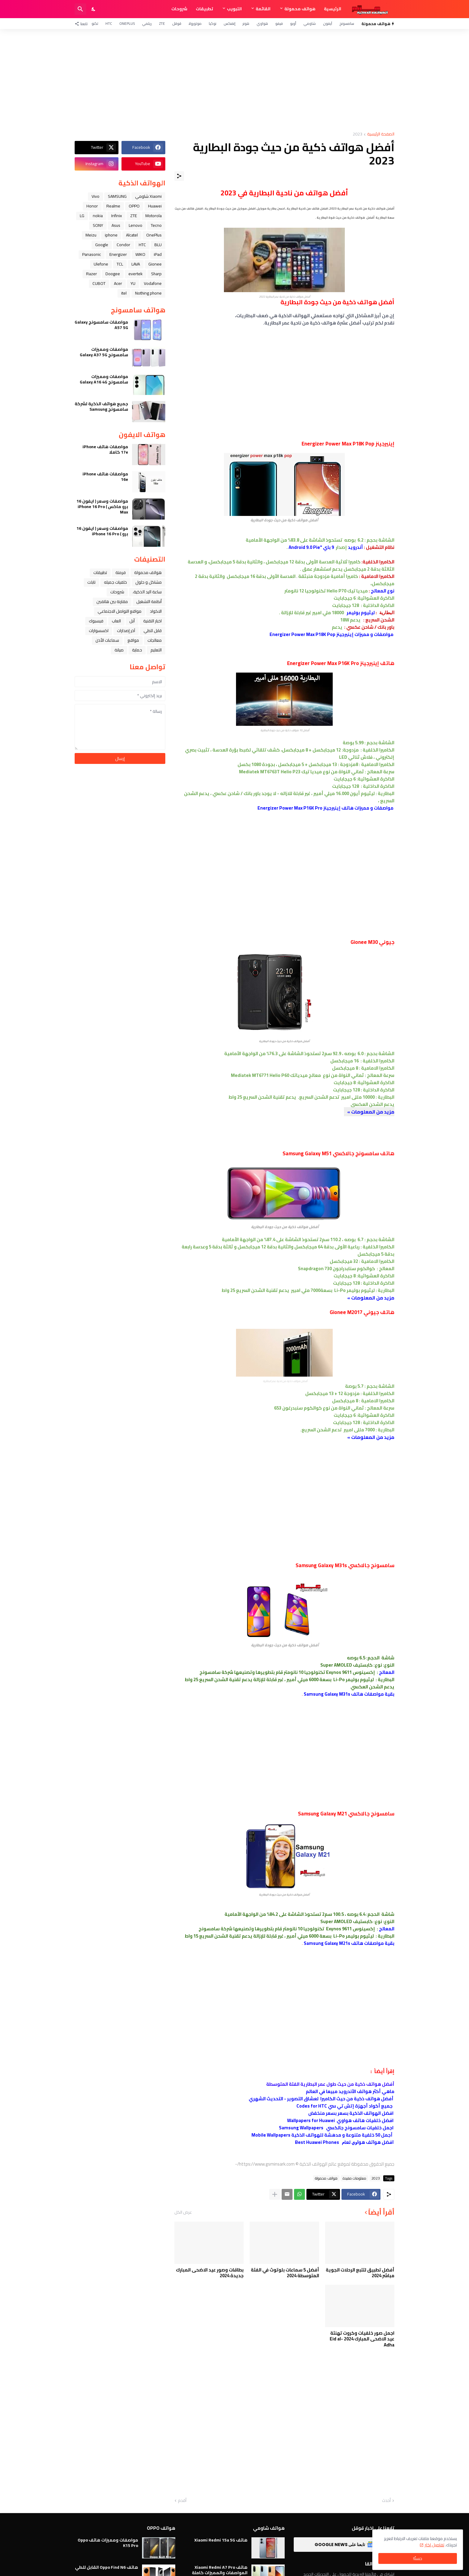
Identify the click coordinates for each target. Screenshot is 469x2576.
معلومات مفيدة (354, 2178)
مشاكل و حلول (148, 582)
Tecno (156, 225)
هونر (246, 23)
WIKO (140, 254)
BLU (158, 245)
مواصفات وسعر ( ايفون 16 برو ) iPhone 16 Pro (102, 531)
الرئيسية (332, 9)
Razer (91, 274)
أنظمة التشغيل (149, 601)
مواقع (133, 640)
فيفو (279, 23)
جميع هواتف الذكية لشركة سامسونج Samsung (101, 406)
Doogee (112, 274)
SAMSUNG (117, 196)
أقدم (182, 2501)
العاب (116, 621)
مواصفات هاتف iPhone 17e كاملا (105, 449)
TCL (120, 264)
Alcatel (132, 235)
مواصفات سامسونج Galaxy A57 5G (101, 324)
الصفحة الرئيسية (380, 134)
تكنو (95, 23)
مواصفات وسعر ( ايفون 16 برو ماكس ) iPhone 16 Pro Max (102, 506)
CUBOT (98, 283)
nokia (98, 216)
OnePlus (127, 23)
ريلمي (147, 23)
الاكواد (156, 611)
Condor (123, 245)
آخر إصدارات (126, 630)
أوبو (293, 23)
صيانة (119, 650)
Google (101, 245)
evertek (135, 274)
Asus (116, 225)
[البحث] (80, 9)
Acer (118, 283)
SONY (98, 225)
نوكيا (212, 23)
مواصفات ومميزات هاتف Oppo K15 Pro (108, 2542)
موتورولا (195, 23)
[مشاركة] (179, 176)
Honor (92, 206)
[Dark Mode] (94, 9)
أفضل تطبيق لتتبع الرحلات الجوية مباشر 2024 (360, 2273)
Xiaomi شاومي (148, 196)
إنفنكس (229, 23)
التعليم (156, 650)
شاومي (309, 23)
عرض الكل (183, 2212)
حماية (137, 650)
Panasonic (91, 254)
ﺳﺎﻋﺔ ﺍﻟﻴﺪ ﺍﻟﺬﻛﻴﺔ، (147, 592)
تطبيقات (204, 9)
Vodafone (153, 283)
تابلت (91, 582)
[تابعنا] (83, 23)
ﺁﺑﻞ (132, 621)
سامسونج (346, 23)
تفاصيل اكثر (434, 2545)
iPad (158, 254)
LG (82, 216)
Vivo (95, 196)
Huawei (155, 206)
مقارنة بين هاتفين (112, 601)
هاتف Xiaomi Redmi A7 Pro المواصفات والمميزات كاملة (219, 2570)
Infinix (116, 216)
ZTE (162, 23)
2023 (357, 134)
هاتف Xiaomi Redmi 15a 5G (220, 2540)
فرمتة (120, 572)
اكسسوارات (98, 630)
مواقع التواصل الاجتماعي (119, 611)
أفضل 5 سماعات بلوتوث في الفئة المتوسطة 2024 (285, 2273)
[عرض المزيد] (274, 2194)
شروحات (179, 9)
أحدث (386, 2501)
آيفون (327, 23)
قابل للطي (153, 630)
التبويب (234, 9)
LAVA (135, 264)
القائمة (263, 9)
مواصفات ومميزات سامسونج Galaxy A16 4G (104, 379)
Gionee (155, 264)
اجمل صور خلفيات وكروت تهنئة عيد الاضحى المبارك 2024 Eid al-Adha (362, 2339)
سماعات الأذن (107, 640)
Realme (113, 206)
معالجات (154, 640)
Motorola (153, 216)
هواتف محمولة (299, 9)
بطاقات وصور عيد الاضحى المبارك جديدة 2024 (210, 2273)
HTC (108, 23)
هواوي (262, 23)
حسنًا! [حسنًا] (417, 2558)
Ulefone (101, 264)
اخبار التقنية (152, 621)
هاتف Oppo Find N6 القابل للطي (106, 2567)
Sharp (156, 274)
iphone (111, 235)
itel (124, 293)
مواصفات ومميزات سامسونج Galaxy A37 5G (104, 352)
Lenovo (135, 225)
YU (133, 283)
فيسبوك (96, 621)
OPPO (134, 206)
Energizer (118, 254)
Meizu (91, 235)
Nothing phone (148, 293)
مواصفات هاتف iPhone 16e (105, 476)
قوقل (176, 23)
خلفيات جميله (115, 582)
